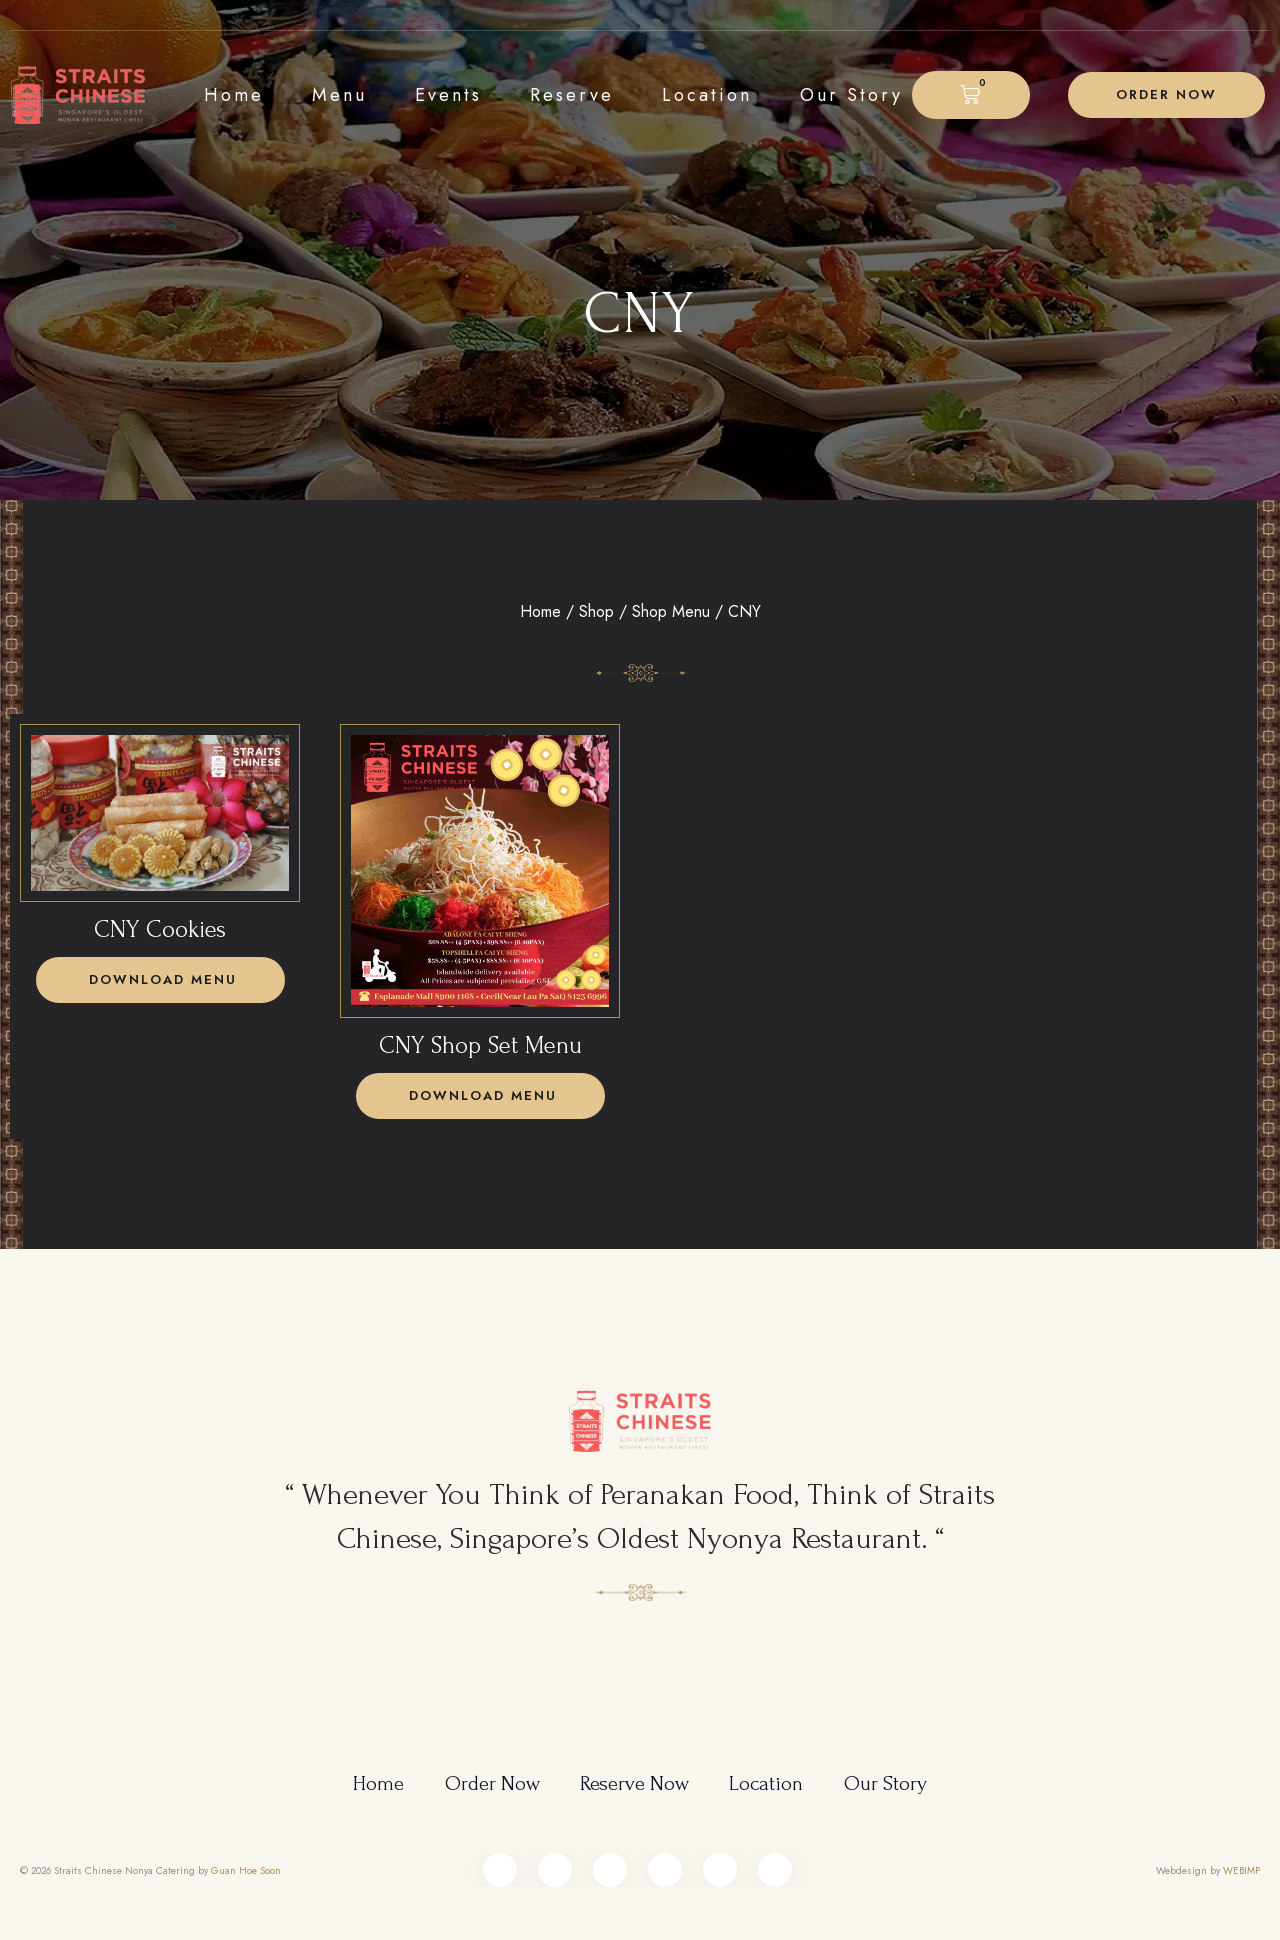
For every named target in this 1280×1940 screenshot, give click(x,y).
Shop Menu (671, 611)
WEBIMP (1241, 1858)
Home (234, 95)
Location (707, 95)
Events (448, 95)
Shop (596, 611)
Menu (339, 95)
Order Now (490, 1771)
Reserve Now (636, 1771)
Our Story (851, 95)
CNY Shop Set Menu (480, 1045)
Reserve (572, 95)
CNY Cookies (160, 929)
